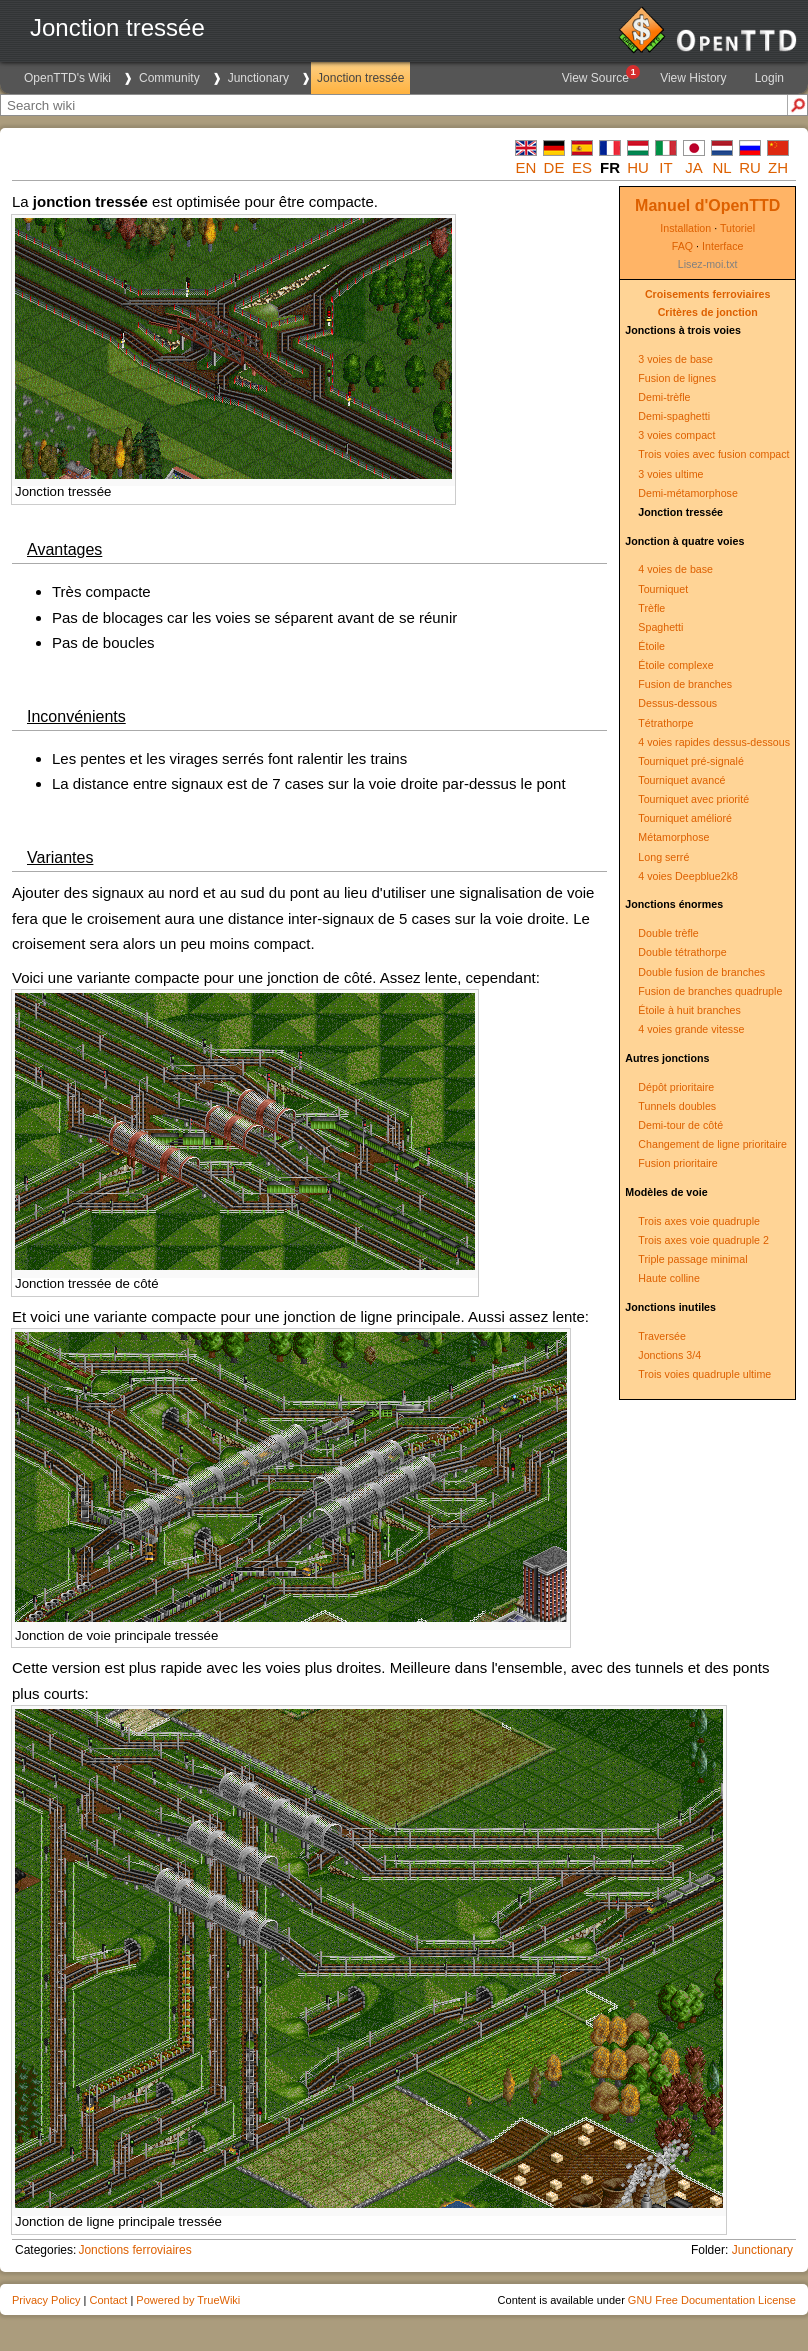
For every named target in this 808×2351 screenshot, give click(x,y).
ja (694, 167)
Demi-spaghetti (674, 416)
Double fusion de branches (701, 972)
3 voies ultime (670, 474)
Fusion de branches (685, 684)
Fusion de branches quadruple (710, 991)
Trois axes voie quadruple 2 (703, 1240)
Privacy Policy (46, 2300)
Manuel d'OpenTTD (707, 205)
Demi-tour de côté (680, 1125)
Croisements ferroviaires (708, 294)
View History (693, 78)
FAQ (682, 246)
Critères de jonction (708, 312)
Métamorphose (673, 837)
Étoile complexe (675, 665)
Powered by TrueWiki (188, 2300)
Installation (685, 228)
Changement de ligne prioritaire (712, 1144)
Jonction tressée (360, 78)
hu (638, 167)
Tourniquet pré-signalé (690, 761)
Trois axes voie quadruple (699, 1221)
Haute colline (669, 1278)
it (665, 167)
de (554, 167)
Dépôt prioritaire (676, 1087)
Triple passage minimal (692, 1259)
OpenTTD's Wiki (67, 78)
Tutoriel (737, 228)
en (526, 167)
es (582, 167)
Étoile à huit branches (689, 1010)
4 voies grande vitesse (691, 1029)
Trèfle (651, 608)
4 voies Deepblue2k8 (688, 876)
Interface (722, 246)
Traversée (662, 1336)
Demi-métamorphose (688, 493)
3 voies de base (675, 359)
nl (721, 167)
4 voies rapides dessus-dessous (714, 742)
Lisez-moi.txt (708, 264)
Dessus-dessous (677, 703)
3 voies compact (676, 435)
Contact (108, 2300)
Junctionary (258, 78)
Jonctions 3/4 (669, 1355)
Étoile (651, 646)
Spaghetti (660, 627)
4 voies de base (675, 569)
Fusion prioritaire (677, 1163)
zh (778, 167)
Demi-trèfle (664, 397)
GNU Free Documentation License (712, 2300)
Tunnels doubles (677, 1106)
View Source (600, 75)
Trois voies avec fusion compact (713, 454)
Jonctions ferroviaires (134, 2250)
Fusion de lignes (677, 378)
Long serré (663, 857)
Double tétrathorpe (682, 952)
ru (750, 167)
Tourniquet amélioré (685, 818)
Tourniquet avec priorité (693, 799)
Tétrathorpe (665, 723)
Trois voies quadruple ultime (704, 1374)
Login (769, 78)
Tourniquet (663, 589)
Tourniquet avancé (681, 780)
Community (169, 78)
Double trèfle (668, 933)
